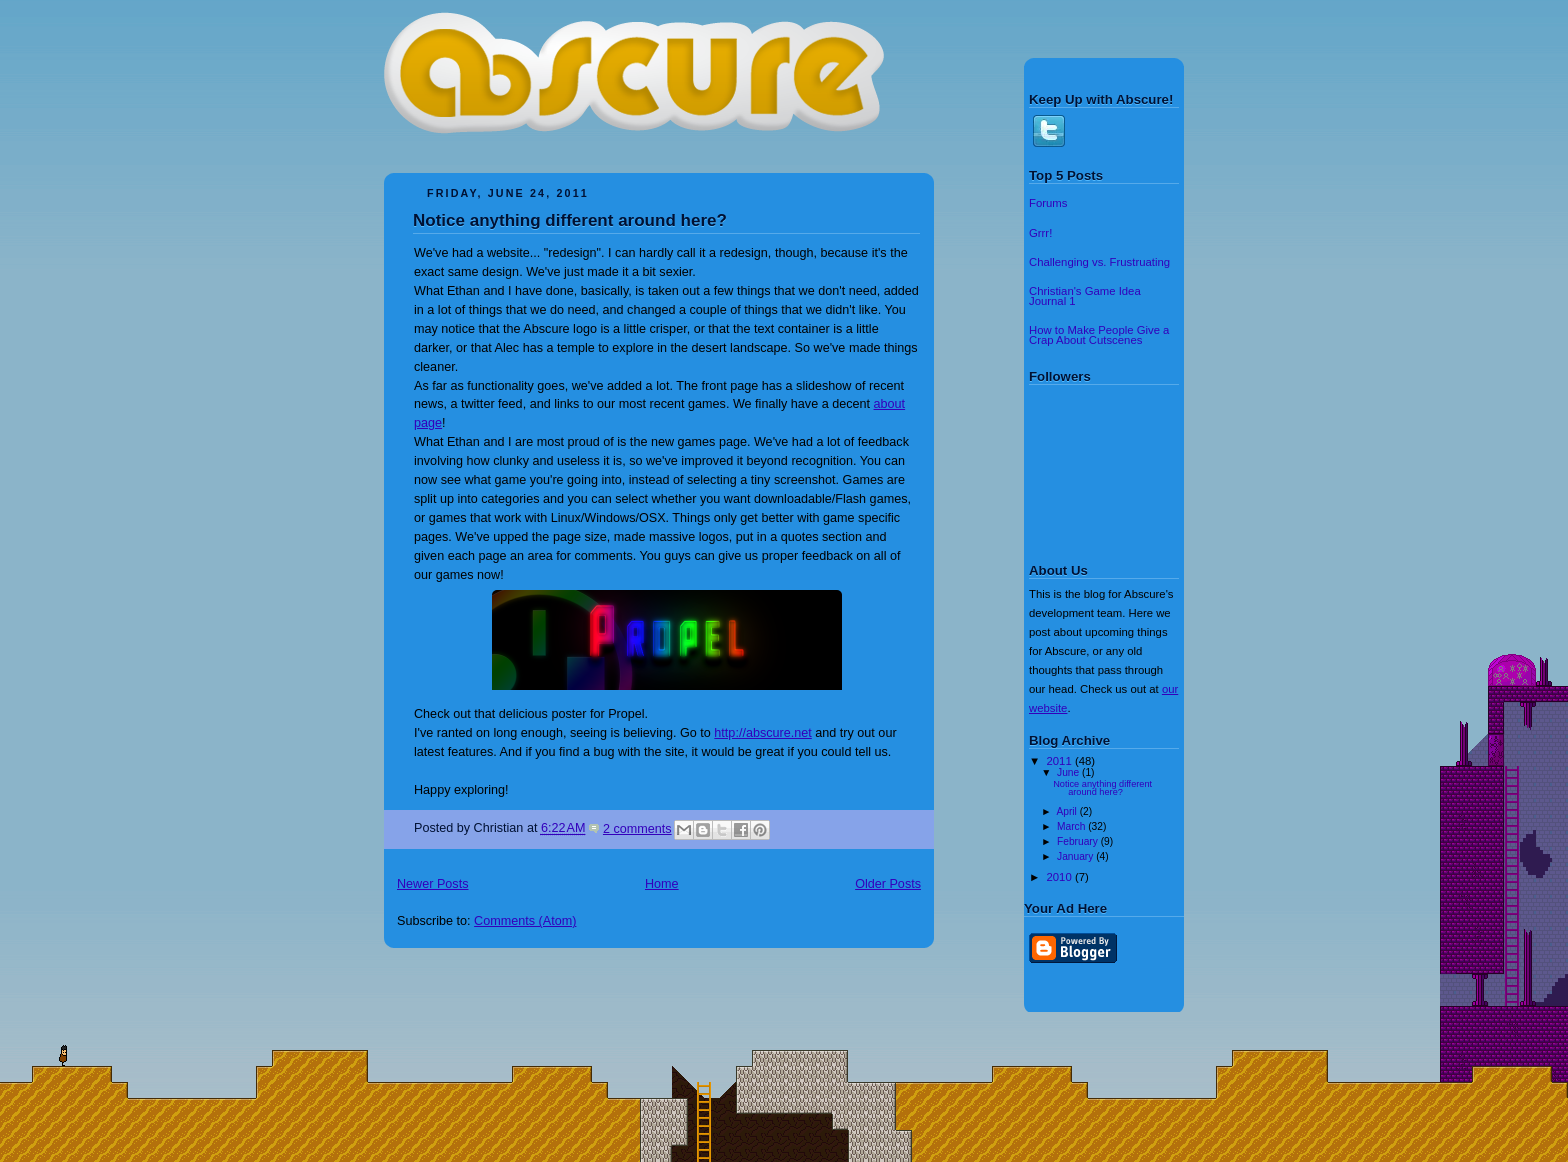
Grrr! (1040, 233)
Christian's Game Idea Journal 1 (1085, 296)
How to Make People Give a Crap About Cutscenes (1099, 335)
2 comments (637, 829)
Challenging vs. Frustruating (1099, 262)
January (1076, 856)
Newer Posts (432, 884)
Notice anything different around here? (570, 220)
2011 (1061, 761)
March (1072, 826)
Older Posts (888, 884)
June (1069, 772)
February (1079, 841)
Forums (1048, 203)
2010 (1061, 877)
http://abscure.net (762, 733)
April (1067, 811)
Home (662, 884)
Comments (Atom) (525, 921)
